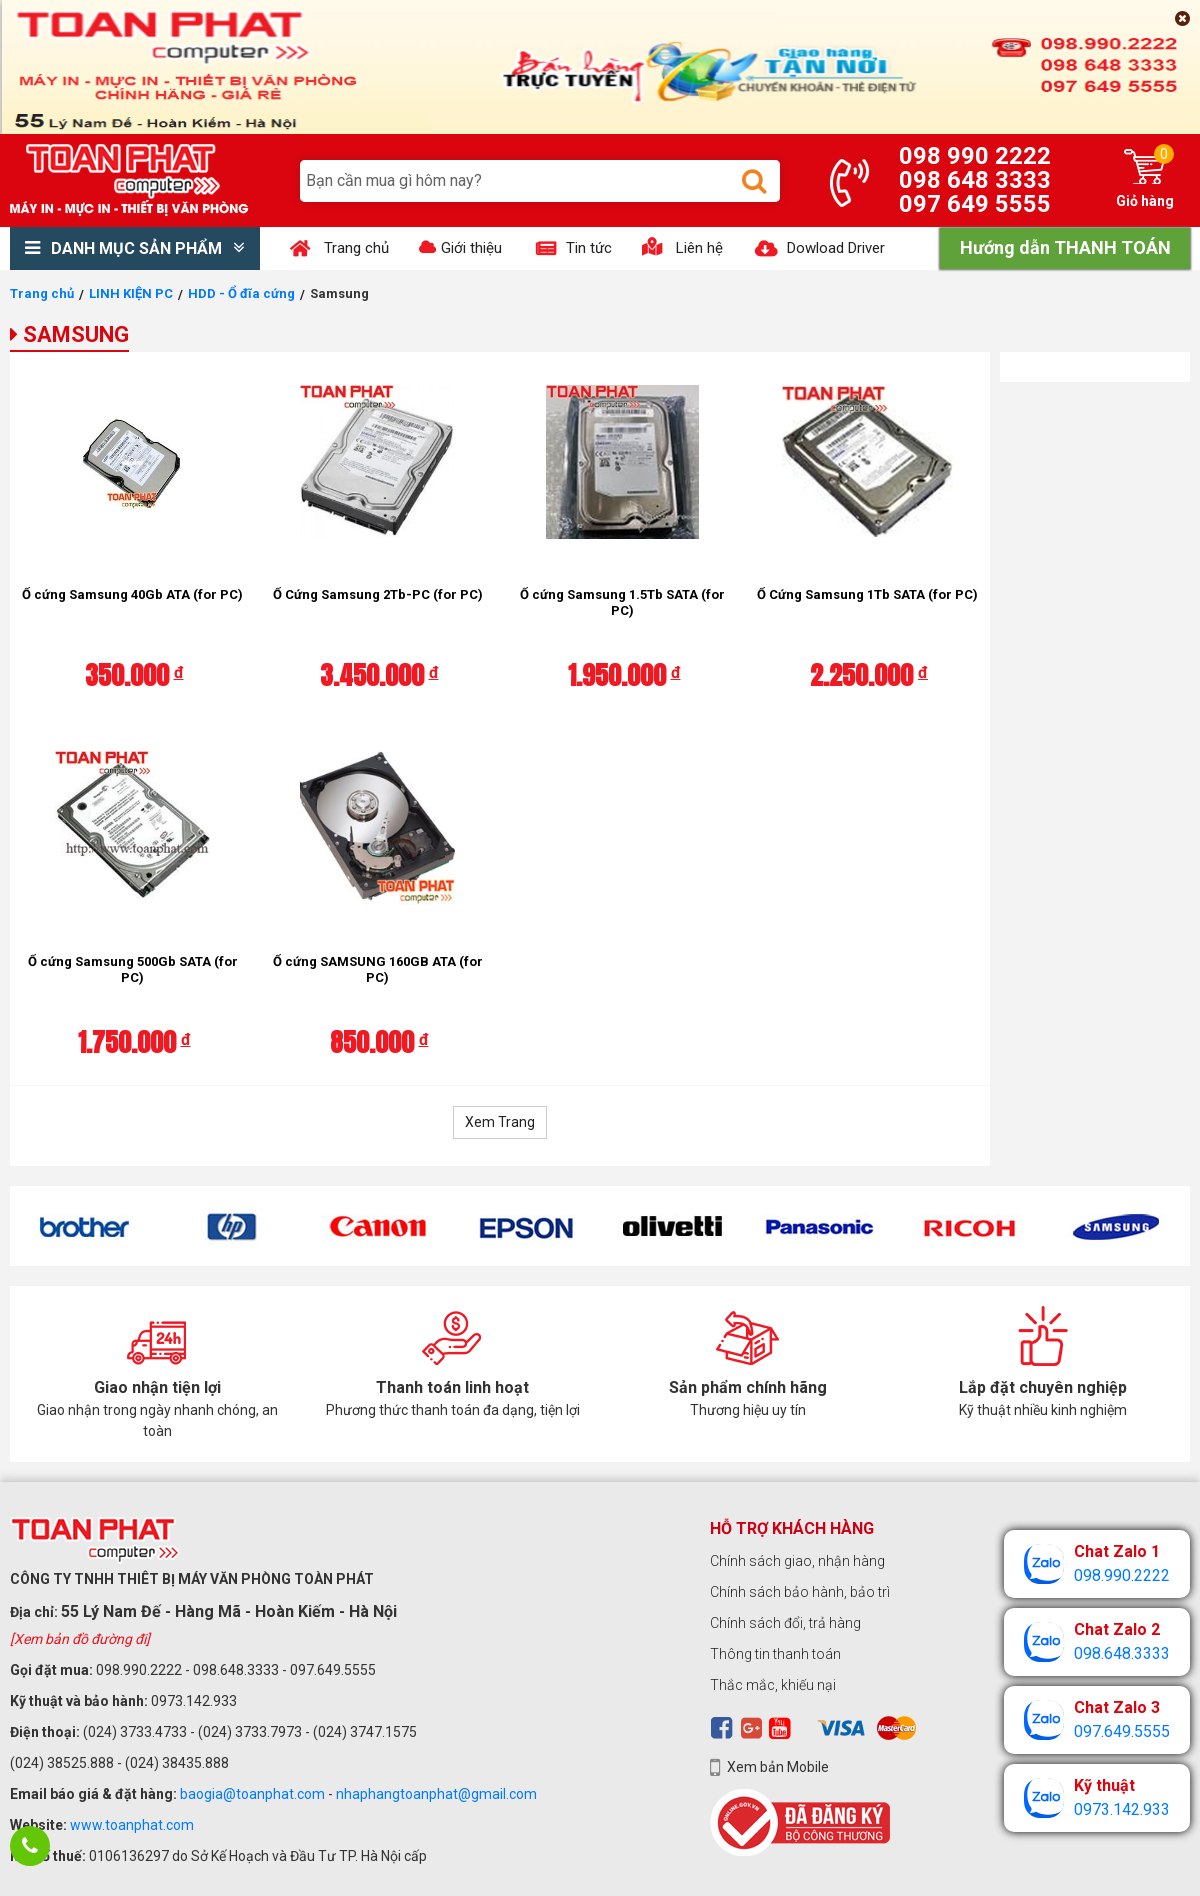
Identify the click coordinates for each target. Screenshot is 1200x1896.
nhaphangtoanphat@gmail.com (436, 1794)
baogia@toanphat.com (252, 1794)
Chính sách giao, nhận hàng (797, 1561)
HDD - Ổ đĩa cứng (241, 293)
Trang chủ (42, 293)
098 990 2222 (975, 156)
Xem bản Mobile (778, 1767)
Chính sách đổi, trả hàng (785, 1623)
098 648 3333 (975, 180)
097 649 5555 (975, 204)
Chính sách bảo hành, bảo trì (800, 1592)
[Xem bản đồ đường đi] (80, 1639)
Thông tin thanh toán (775, 1654)
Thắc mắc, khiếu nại (773, 1685)
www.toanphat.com (132, 1825)
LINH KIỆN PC (131, 293)
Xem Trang (500, 1122)
